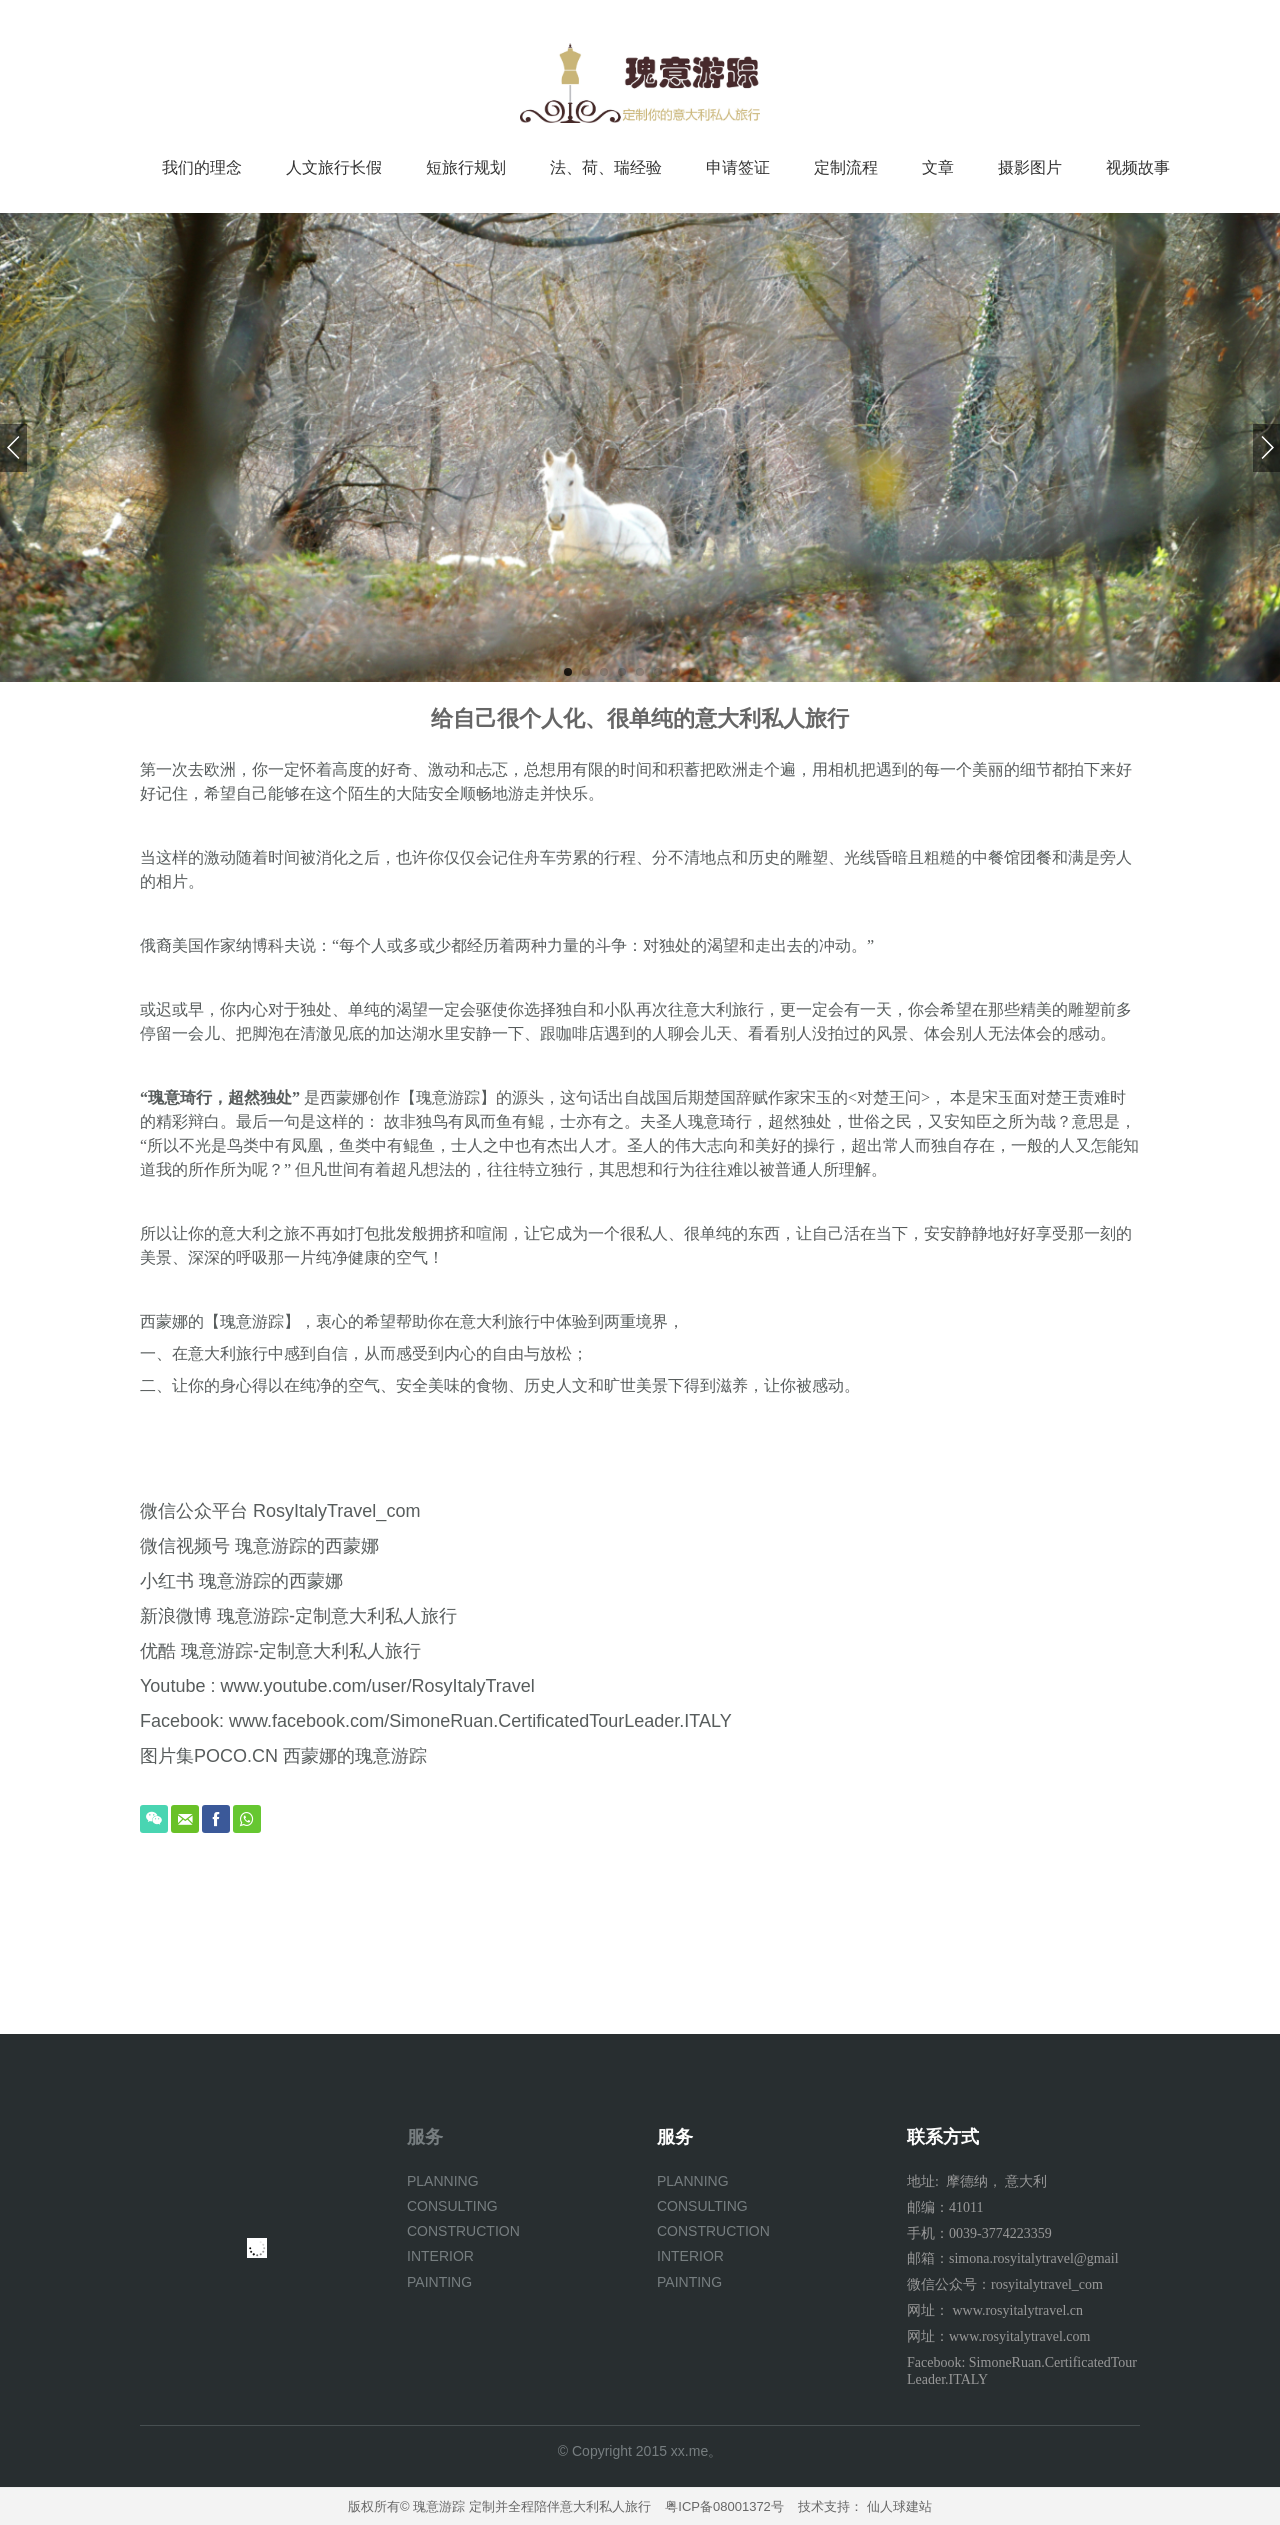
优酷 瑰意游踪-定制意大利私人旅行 (280, 1651)
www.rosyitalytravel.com (1019, 2336)
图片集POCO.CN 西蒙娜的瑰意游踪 (283, 1756)
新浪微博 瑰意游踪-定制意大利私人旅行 (298, 1616)
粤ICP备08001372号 (724, 2506)
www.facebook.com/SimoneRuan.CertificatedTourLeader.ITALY (480, 1721)
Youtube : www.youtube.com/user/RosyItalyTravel (337, 1686)
